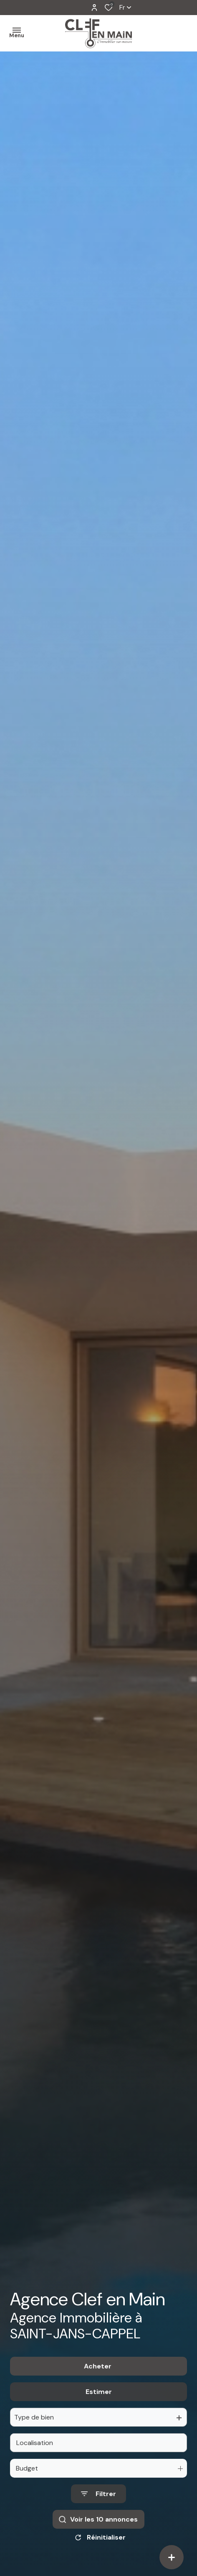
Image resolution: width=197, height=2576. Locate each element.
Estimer (99, 2413)
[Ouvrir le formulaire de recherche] (98, 2516)
